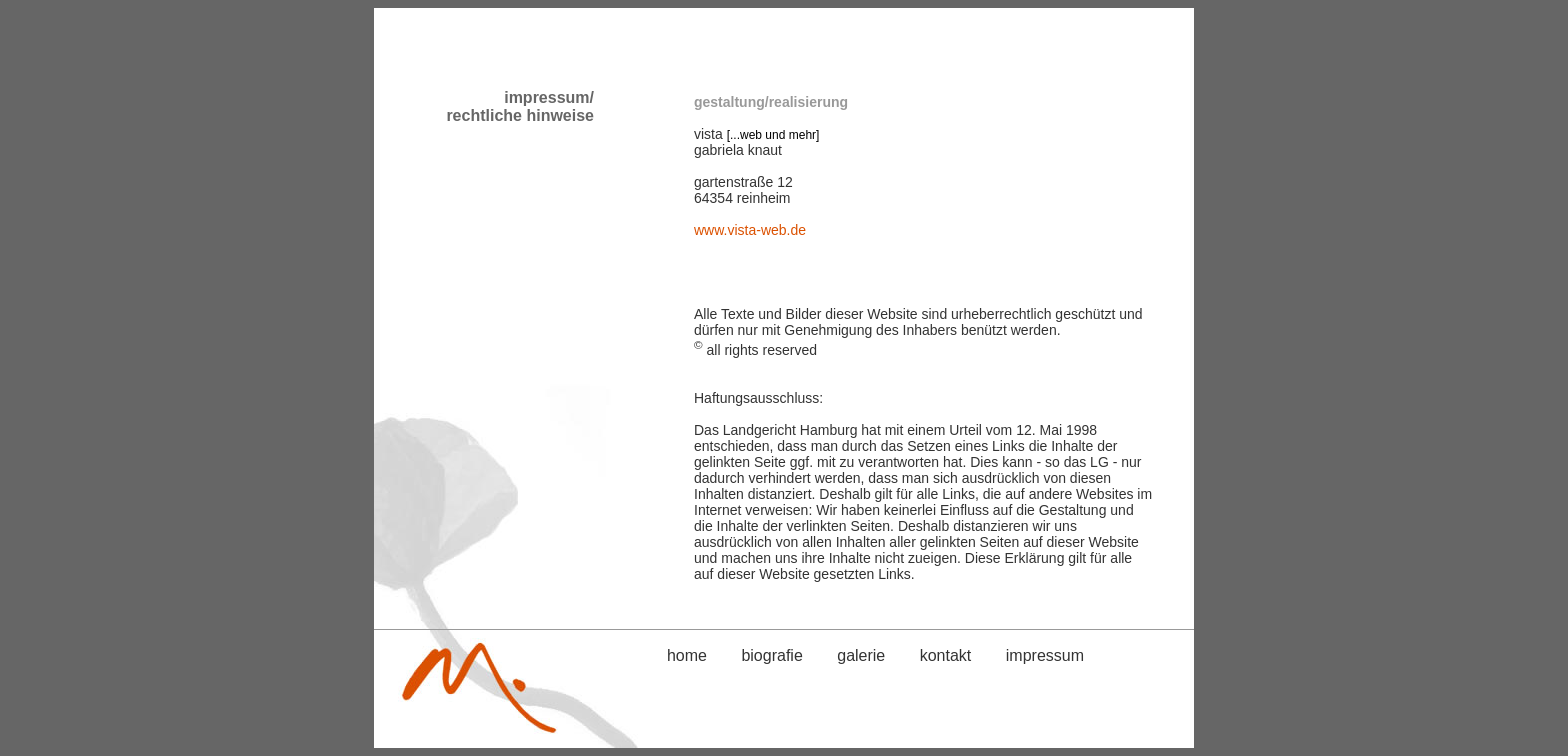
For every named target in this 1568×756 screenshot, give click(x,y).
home (687, 655)
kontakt (946, 655)
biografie (771, 655)
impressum (1045, 655)
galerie (861, 655)
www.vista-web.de (750, 230)
